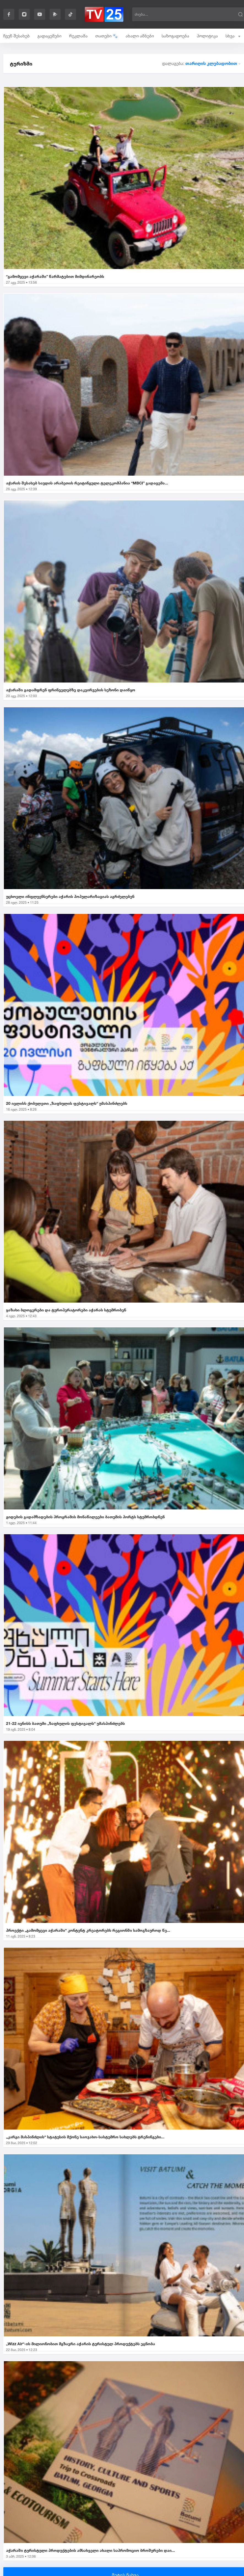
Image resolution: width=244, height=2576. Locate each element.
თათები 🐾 (106, 36)
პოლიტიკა (207, 36)
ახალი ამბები (140, 36)
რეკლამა (78, 36)
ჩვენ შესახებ (16, 36)
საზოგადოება (175, 36)
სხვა (233, 36)
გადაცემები (49, 36)
